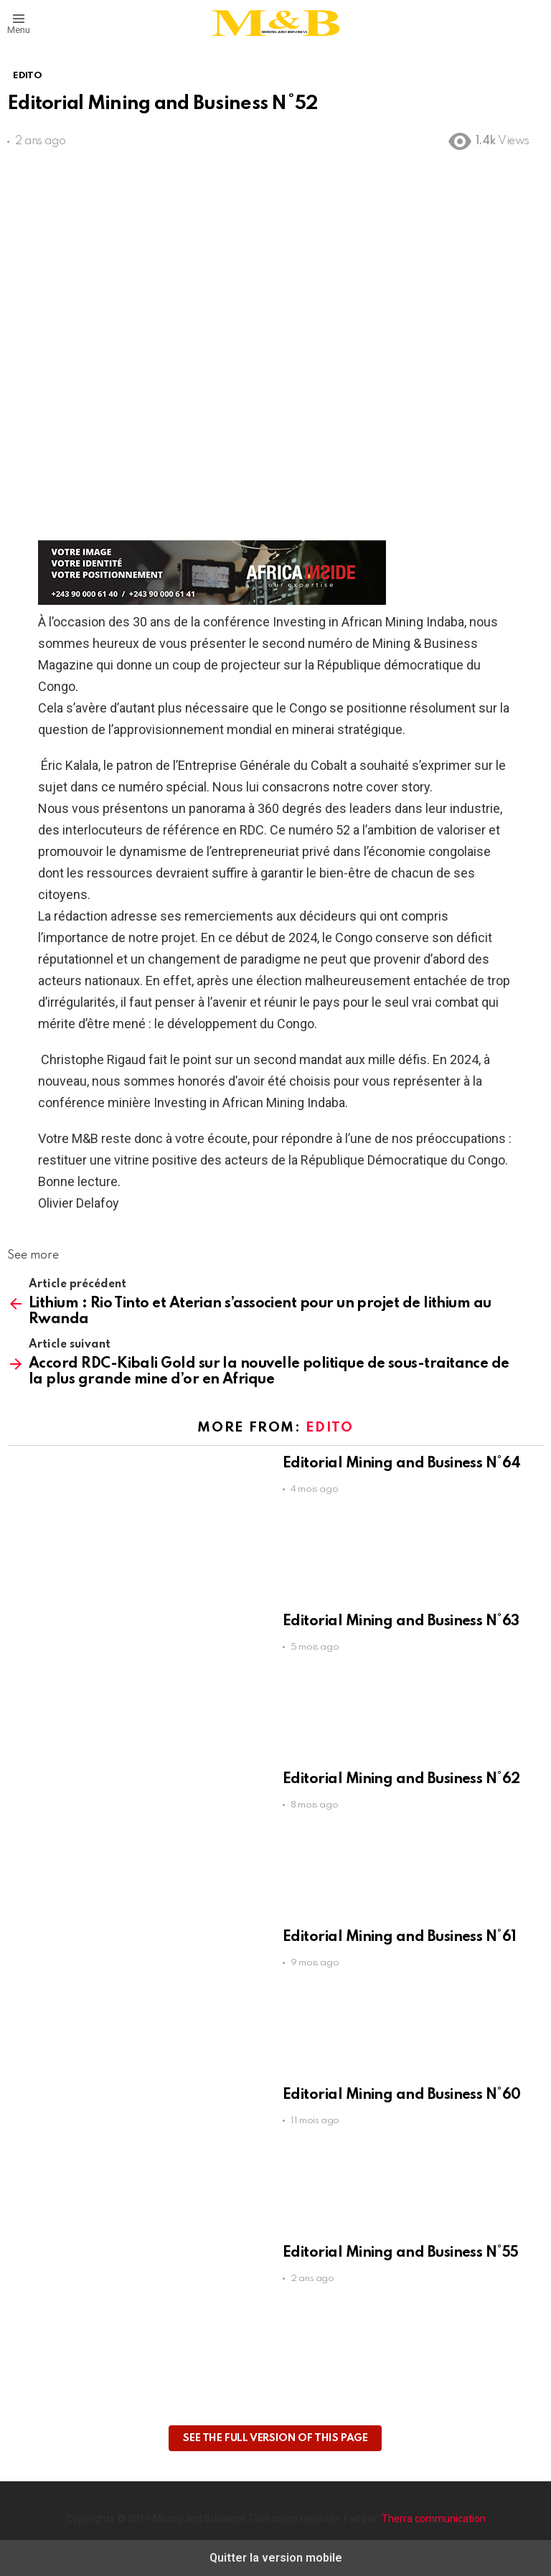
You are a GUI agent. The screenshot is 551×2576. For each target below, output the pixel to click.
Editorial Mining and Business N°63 (401, 1621)
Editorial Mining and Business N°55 (401, 2253)
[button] (18, 23)
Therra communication (434, 2518)
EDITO (329, 1427)
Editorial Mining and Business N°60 (402, 2095)
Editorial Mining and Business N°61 (400, 1937)
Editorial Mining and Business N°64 (402, 1464)
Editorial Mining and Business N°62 (401, 1779)
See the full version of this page (275, 2438)
